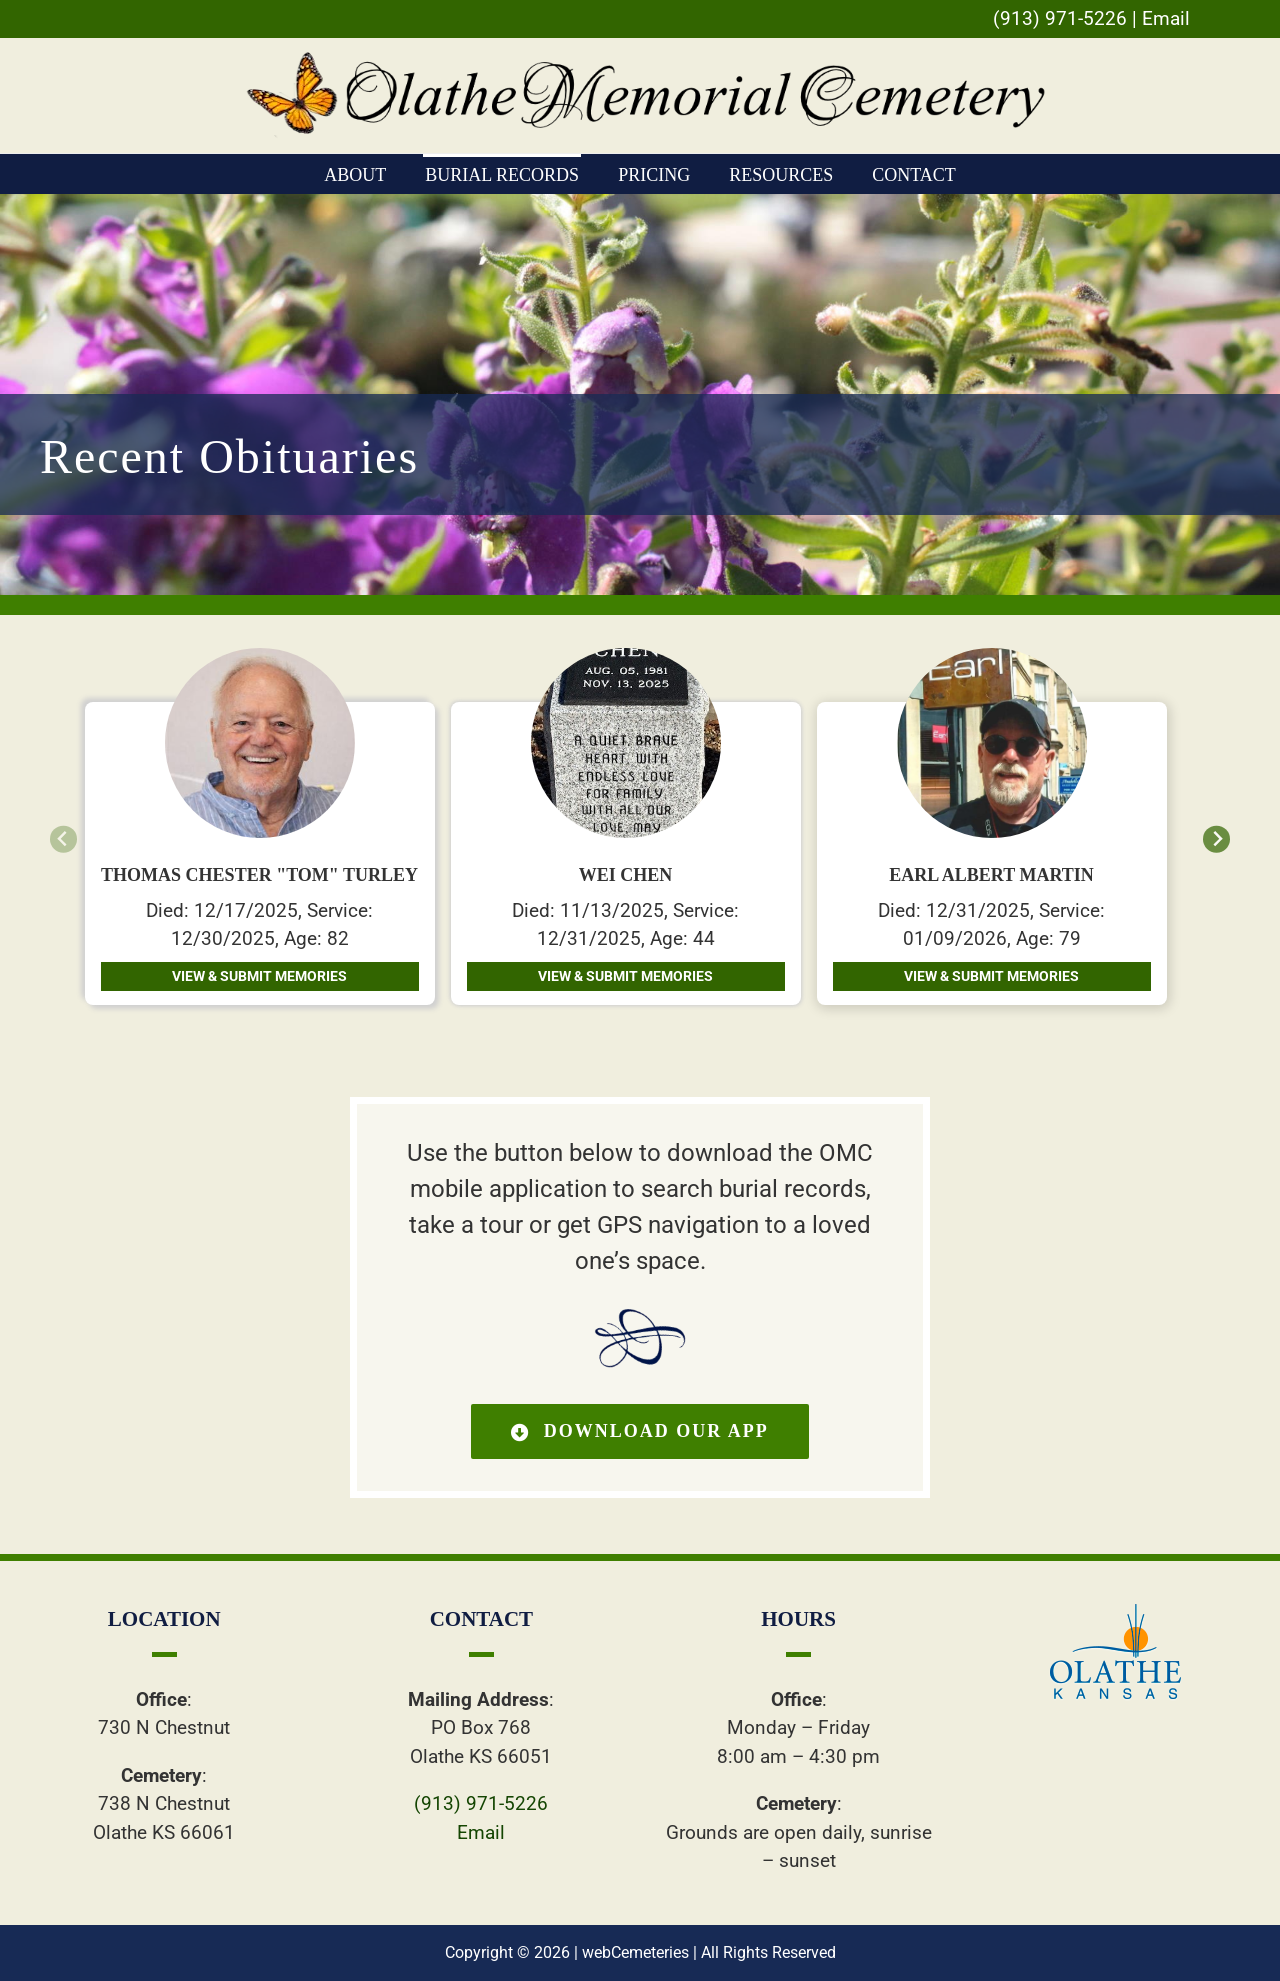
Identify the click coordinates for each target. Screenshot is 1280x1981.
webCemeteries (635, 1952)
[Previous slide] (63, 839)
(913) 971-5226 (1060, 18)
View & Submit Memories (259, 976)
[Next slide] (1216, 839)
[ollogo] (1115, 1613)
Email (1166, 18)
